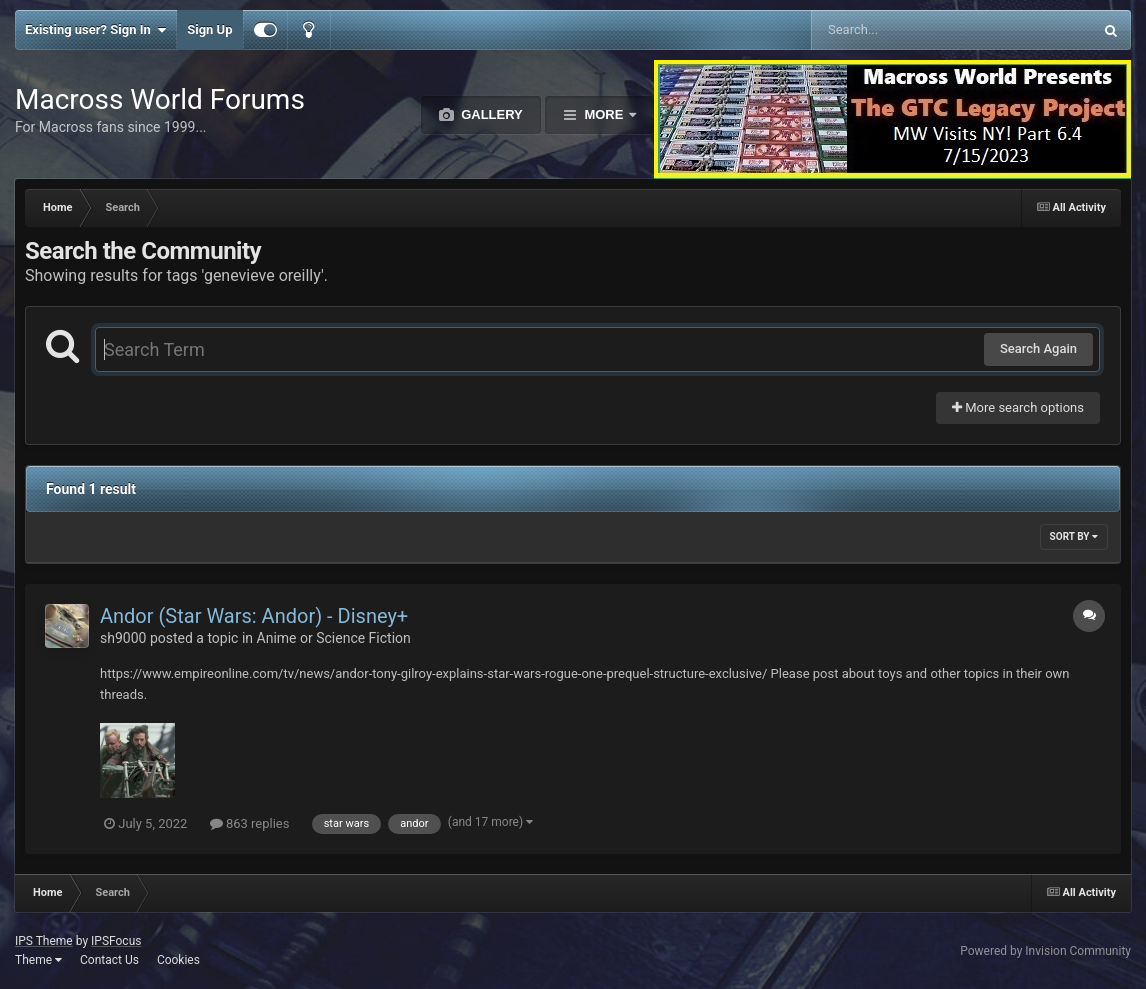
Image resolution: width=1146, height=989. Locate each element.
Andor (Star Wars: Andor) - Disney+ (254, 616)
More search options (1018, 407)
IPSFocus (116, 941)
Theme (38, 960)
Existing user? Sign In (95, 30)
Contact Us (109, 960)
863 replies (250, 823)
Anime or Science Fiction (334, 638)
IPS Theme (44, 941)
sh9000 (123, 638)
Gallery (490, 114)
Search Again (1038, 348)
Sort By (1074, 536)
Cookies (178, 960)
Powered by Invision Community (1045, 951)
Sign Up (209, 29)
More (604, 114)
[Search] (901, 30)
